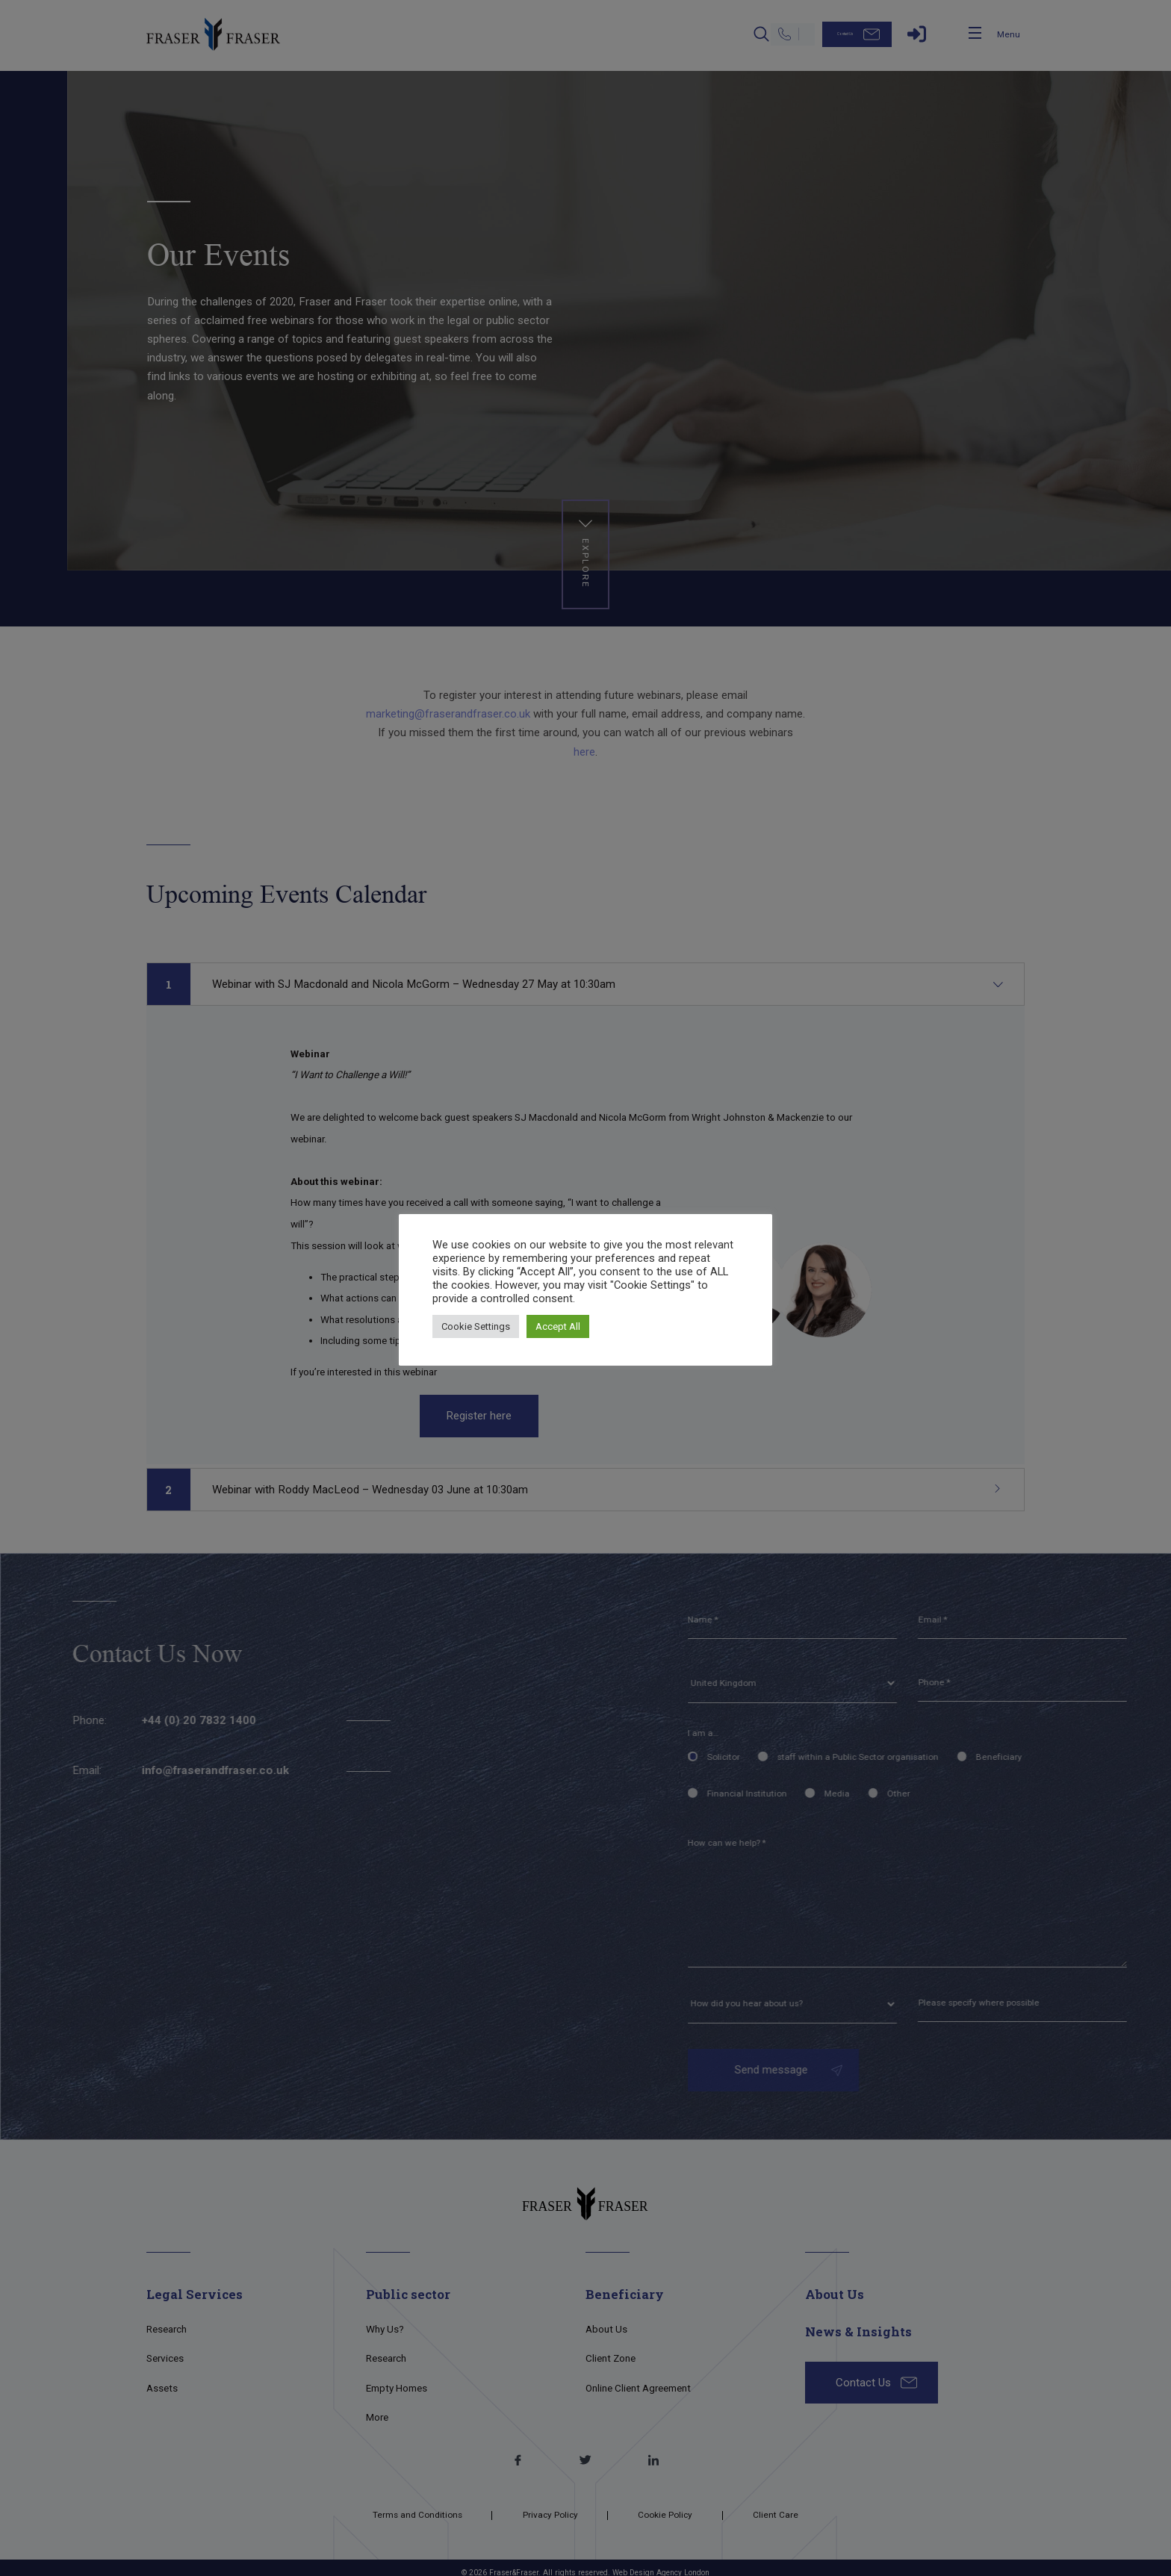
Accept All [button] (557, 1326)
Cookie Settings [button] (475, 1326)
